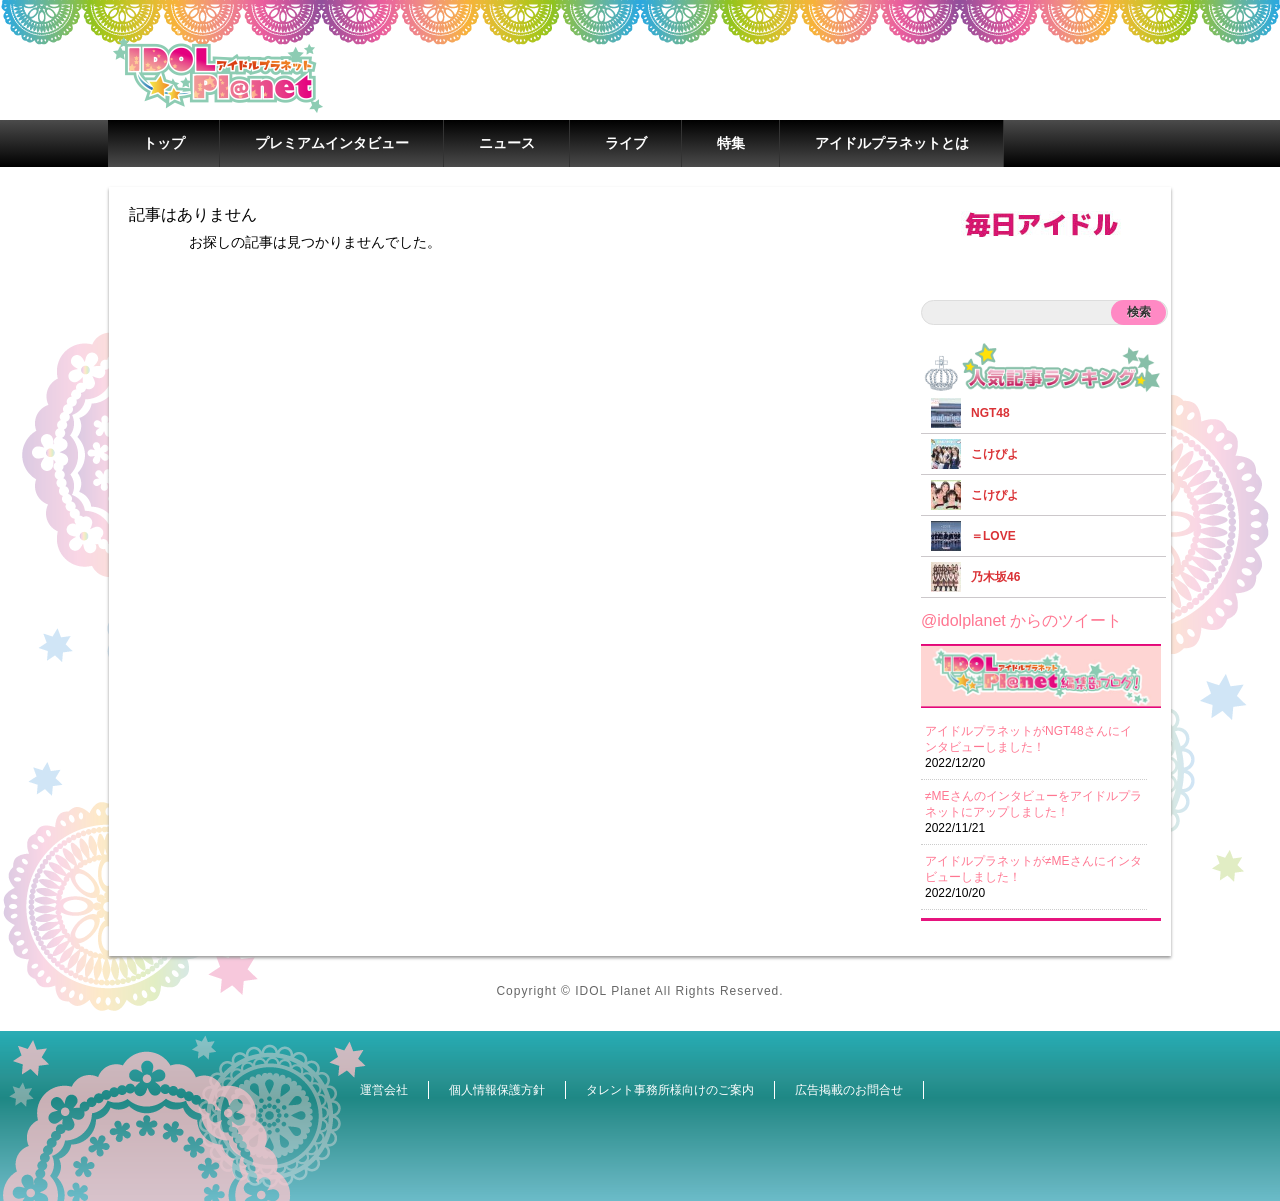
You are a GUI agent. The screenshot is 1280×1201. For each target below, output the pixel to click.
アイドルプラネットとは (892, 143)
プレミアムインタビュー (332, 143)
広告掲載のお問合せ (849, 1090)
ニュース (507, 143)
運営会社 (384, 1090)
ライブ (626, 143)
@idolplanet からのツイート (1021, 620)
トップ (164, 143)
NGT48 (990, 413)
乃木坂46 (995, 577)
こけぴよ (995, 454)
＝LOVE (993, 536)
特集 (731, 143)
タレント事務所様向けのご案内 (670, 1090)
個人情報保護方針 (497, 1090)
